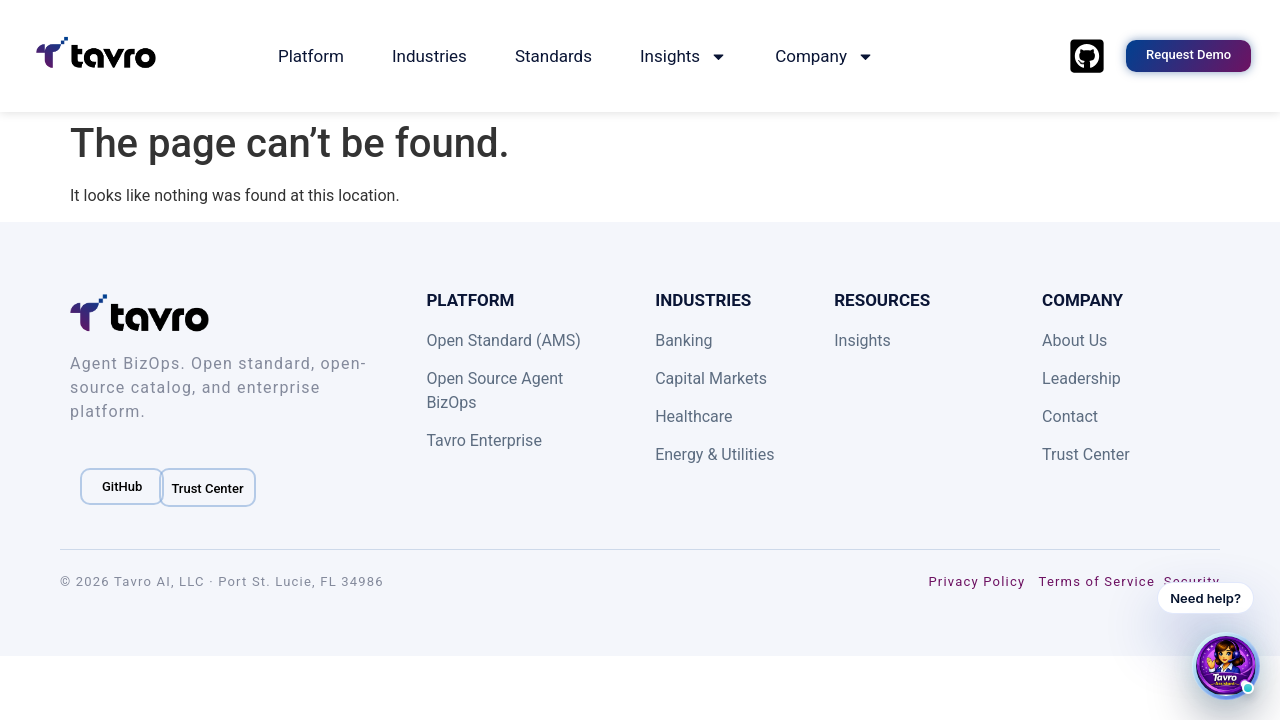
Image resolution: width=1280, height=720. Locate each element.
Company (824, 56)
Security (1192, 581)
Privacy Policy (976, 581)
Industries (429, 56)
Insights (683, 56)
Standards (553, 56)
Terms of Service (1097, 581)
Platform (311, 56)
